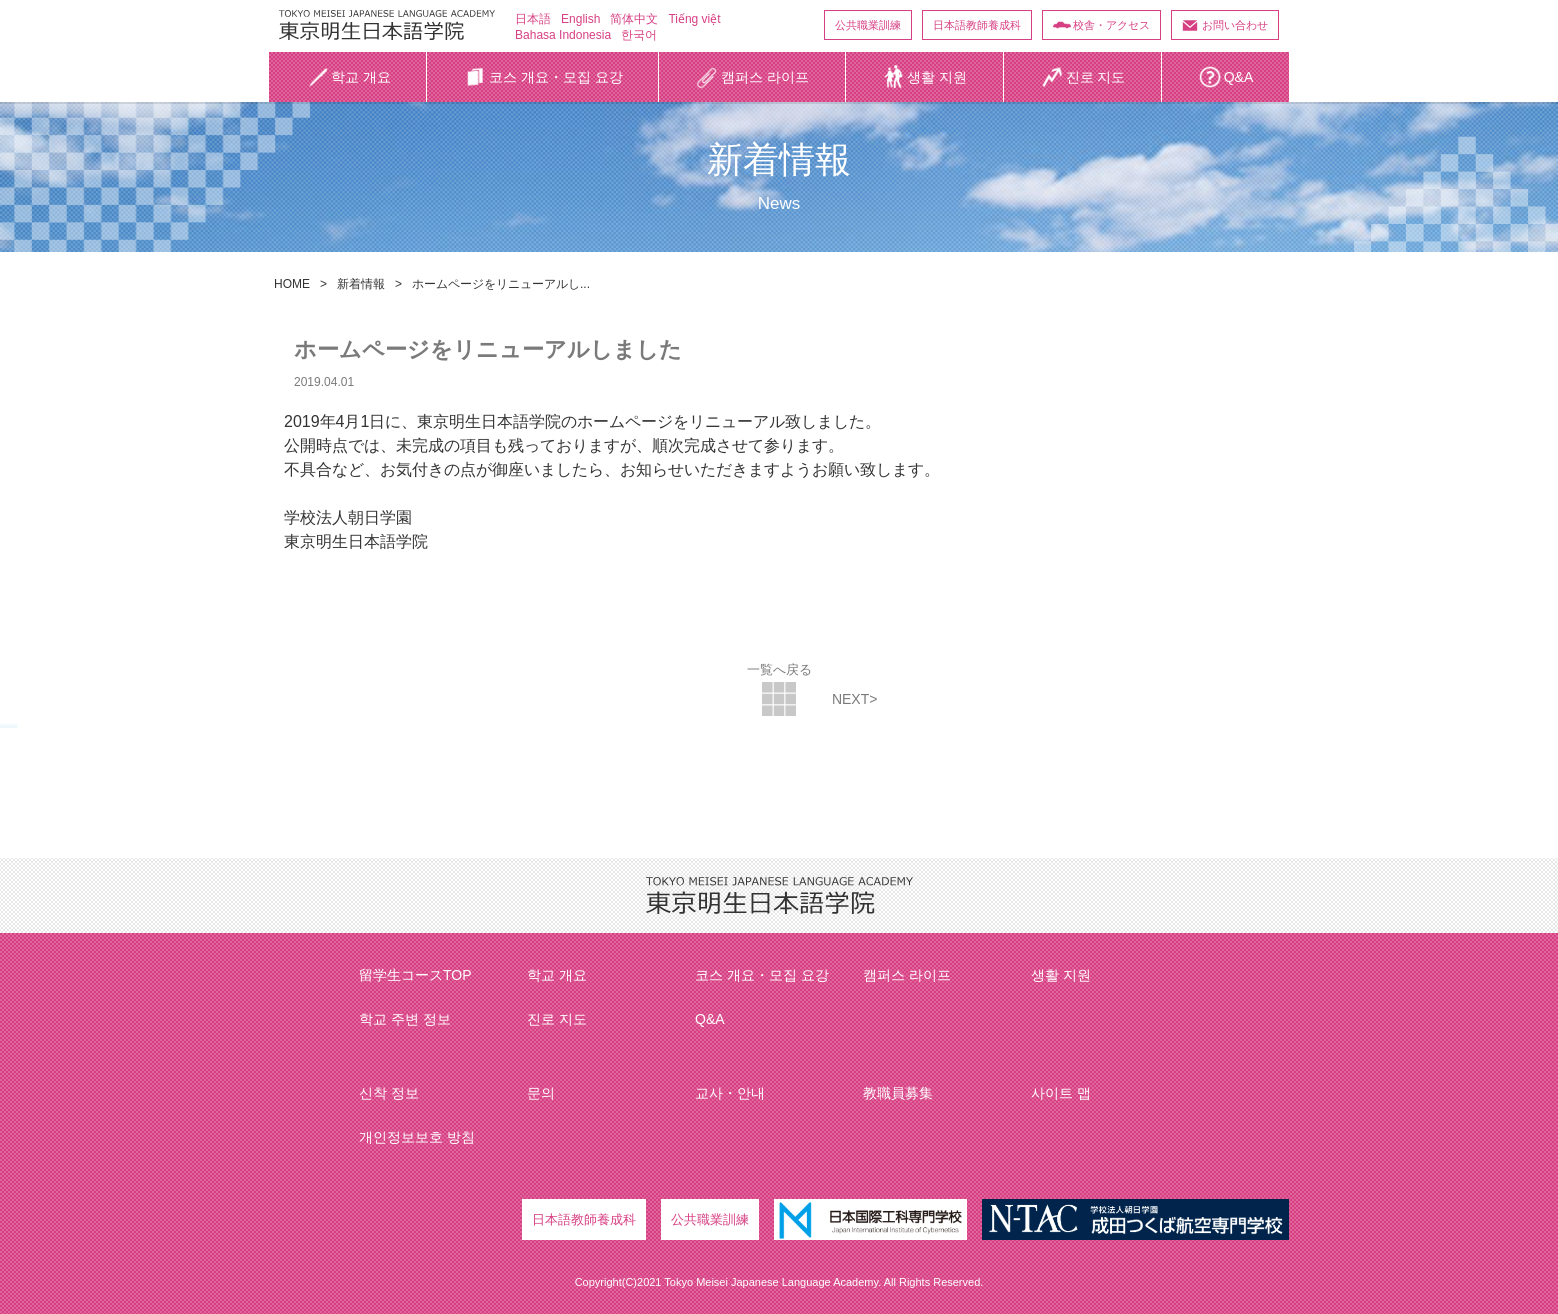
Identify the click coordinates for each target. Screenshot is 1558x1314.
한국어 (639, 35)
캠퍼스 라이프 (907, 975)
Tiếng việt (694, 19)
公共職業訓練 (868, 25)
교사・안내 (730, 1093)
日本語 (533, 19)
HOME (292, 284)
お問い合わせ (1235, 25)
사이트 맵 (1061, 1093)
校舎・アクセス (1111, 25)
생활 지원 (1061, 975)
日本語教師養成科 (977, 25)
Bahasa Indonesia (563, 35)
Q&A (710, 1019)
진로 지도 (557, 1019)
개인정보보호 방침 (417, 1137)
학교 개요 (557, 975)
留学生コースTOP (415, 975)
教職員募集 (898, 1093)
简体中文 (634, 19)
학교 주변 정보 (405, 1019)
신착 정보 (389, 1093)
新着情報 (361, 284)
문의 (541, 1093)
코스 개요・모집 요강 (762, 975)
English (580, 19)
